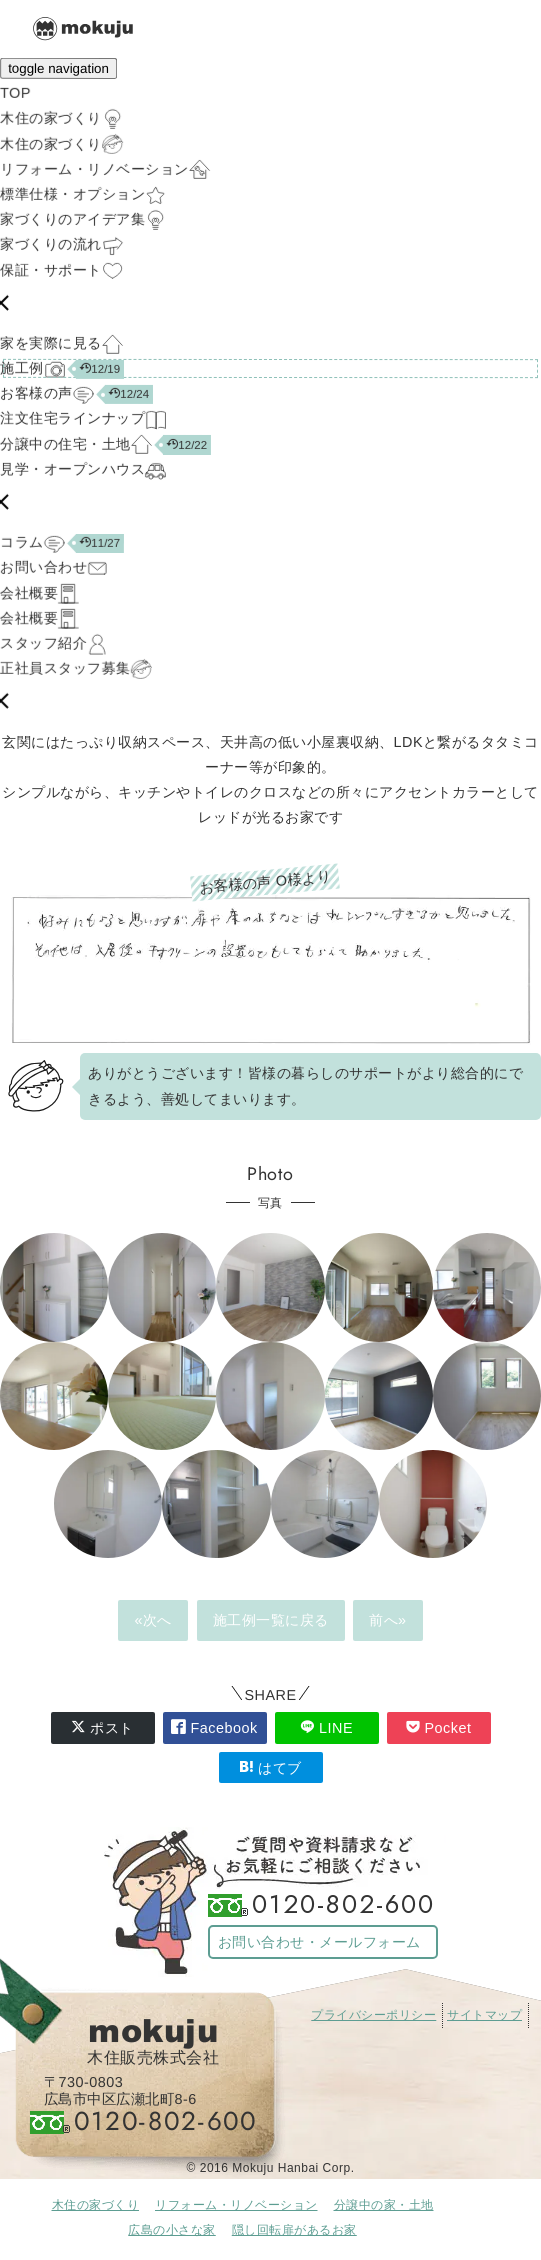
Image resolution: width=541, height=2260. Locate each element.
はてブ (270, 1767)
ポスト (102, 1727)
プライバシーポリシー (373, 2015)
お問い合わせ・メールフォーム (319, 1942)
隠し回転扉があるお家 (294, 2230)
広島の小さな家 (172, 2230)
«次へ (153, 1620)
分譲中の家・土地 (384, 2205)
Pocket (439, 1727)
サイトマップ (484, 2015)
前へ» (388, 1620)
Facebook (214, 1727)
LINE (326, 1727)
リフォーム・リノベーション (236, 2205)
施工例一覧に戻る (271, 1620)
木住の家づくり (96, 2205)
